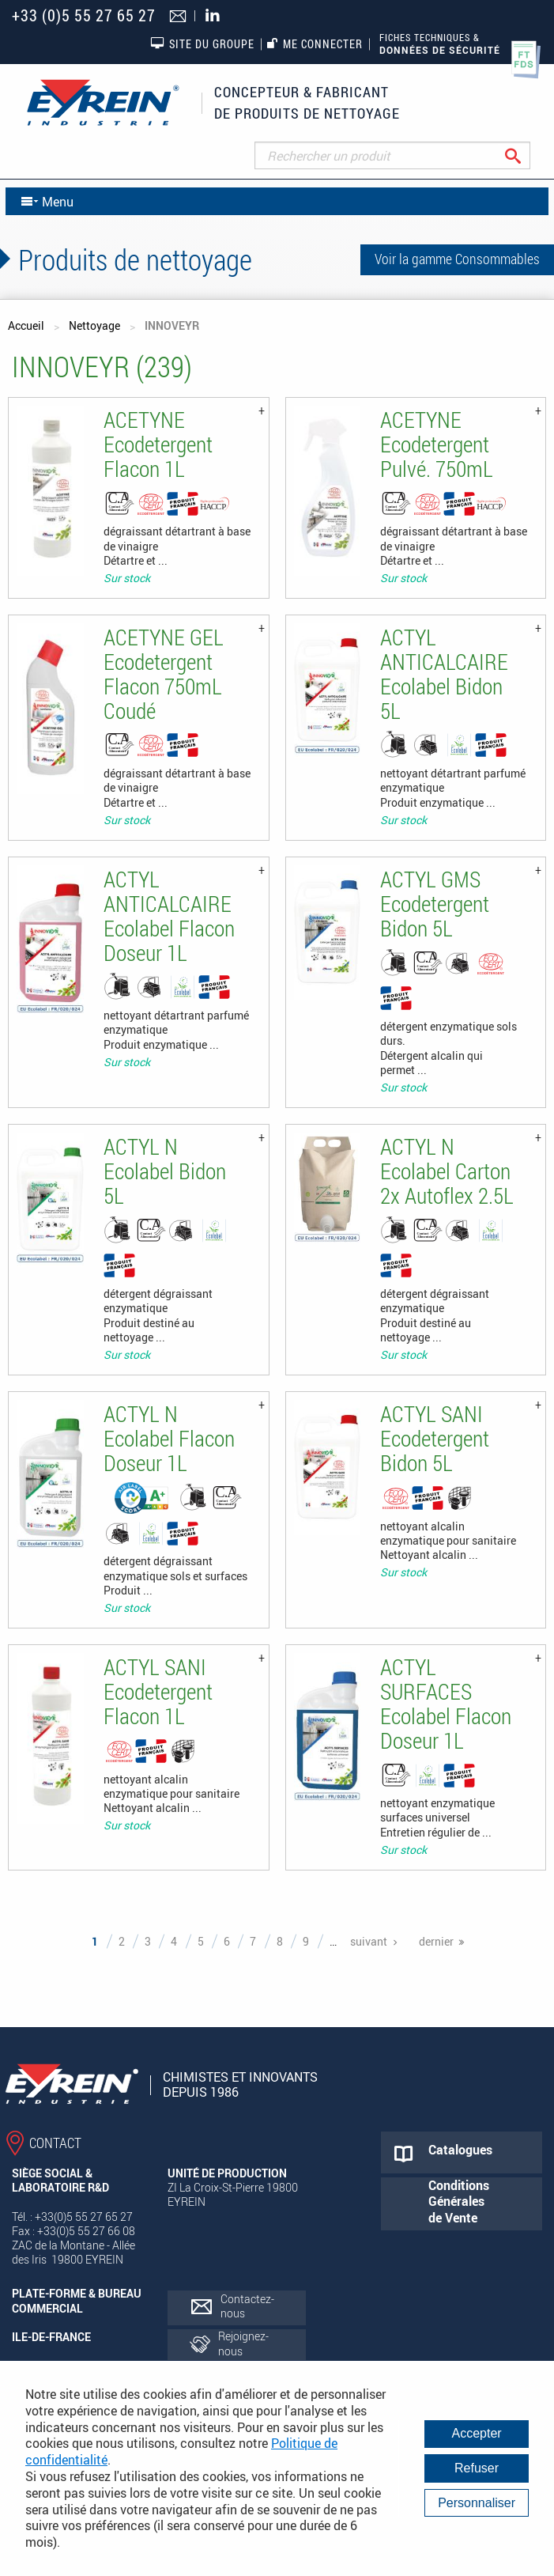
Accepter (477, 2433)
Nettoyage (94, 325)
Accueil (26, 325)
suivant (368, 1941)
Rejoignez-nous (243, 2343)
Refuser (476, 2468)
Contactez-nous (247, 2306)
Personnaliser (476, 2503)
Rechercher (525, 155)
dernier (436, 1941)
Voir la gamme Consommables (457, 258)
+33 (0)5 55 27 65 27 (84, 15)
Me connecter (315, 43)
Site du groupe (202, 43)
